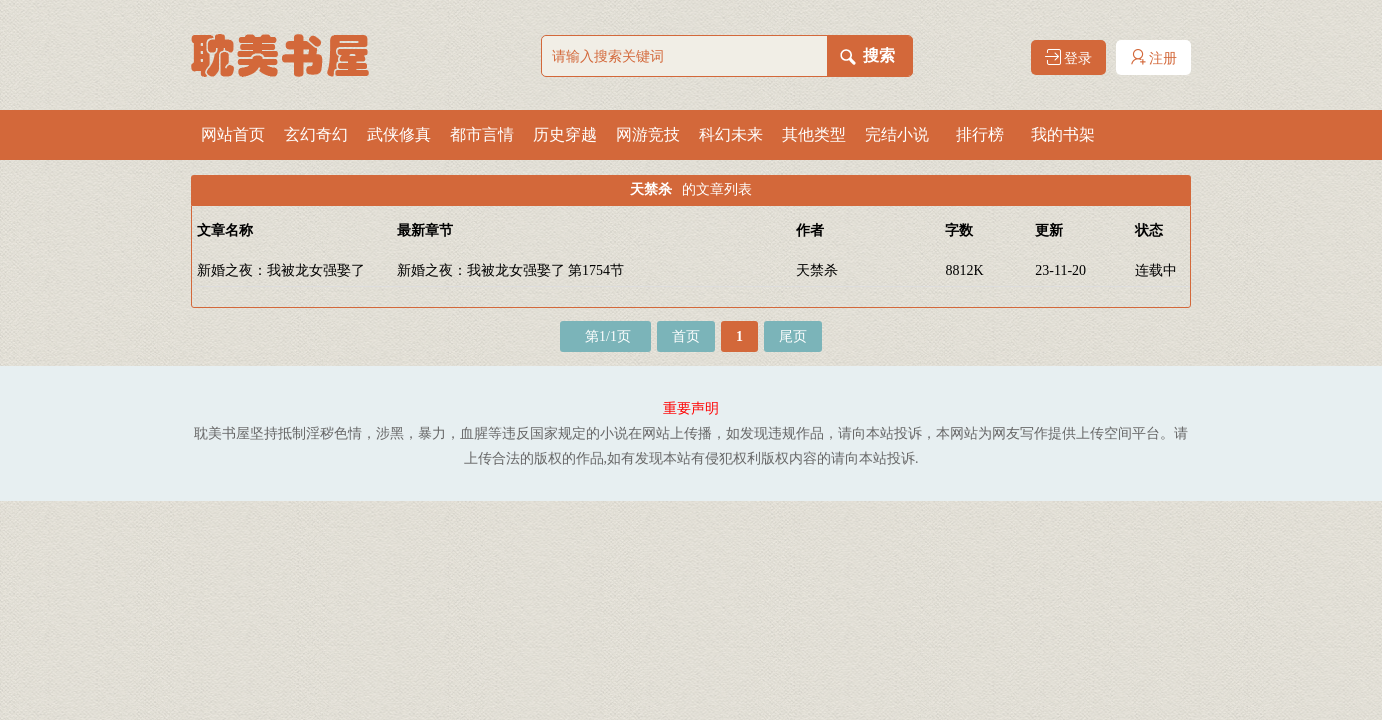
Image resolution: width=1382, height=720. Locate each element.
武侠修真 (399, 134)
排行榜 (980, 134)
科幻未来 (731, 134)
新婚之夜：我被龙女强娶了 (281, 270)
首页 (686, 336)
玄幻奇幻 (316, 134)
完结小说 (897, 134)
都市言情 (482, 134)
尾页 (793, 336)
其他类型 (814, 134)
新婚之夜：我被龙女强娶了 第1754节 (511, 270)
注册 (1154, 57)
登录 (1069, 57)
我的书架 (1063, 134)
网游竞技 (648, 134)
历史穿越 (565, 134)
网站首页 (233, 134)
